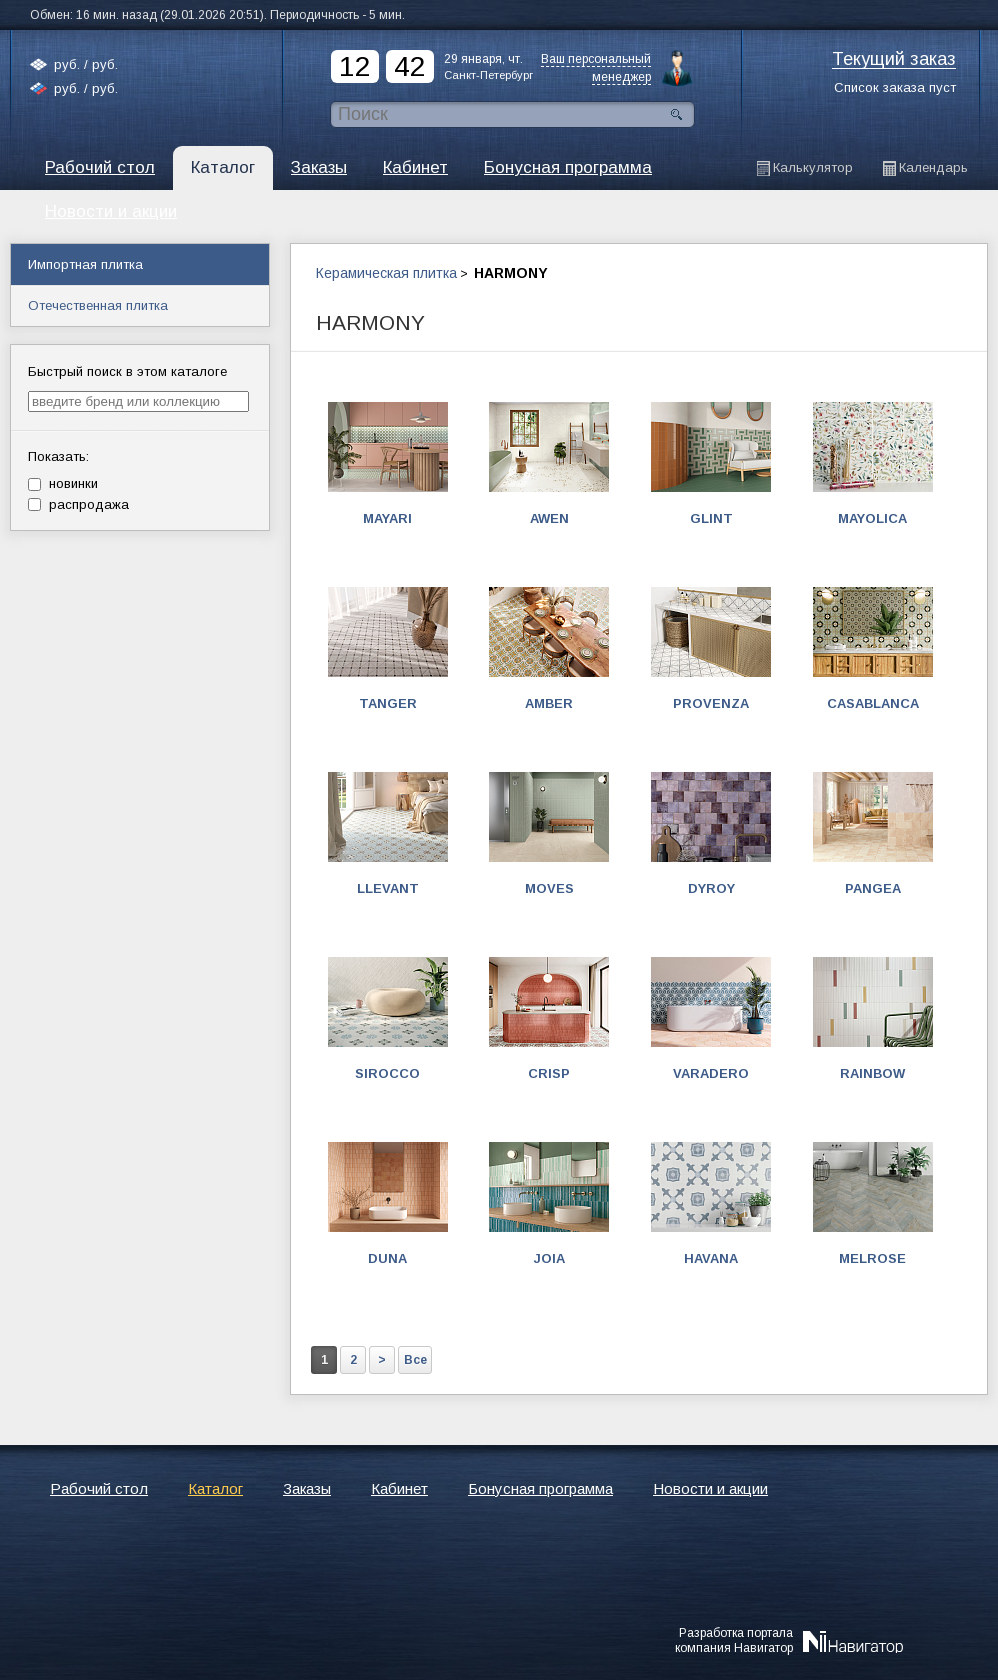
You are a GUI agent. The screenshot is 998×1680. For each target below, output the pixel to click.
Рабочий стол (100, 167)
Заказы (319, 167)
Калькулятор (813, 167)
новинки (63, 483)
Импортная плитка (85, 264)
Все (415, 1360)
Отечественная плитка (98, 305)
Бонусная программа (568, 167)
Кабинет (415, 167)
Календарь (933, 167)
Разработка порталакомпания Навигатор (734, 1640)
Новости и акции (710, 1488)
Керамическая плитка (386, 273)
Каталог (223, 167)
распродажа (78, 504)
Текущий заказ (894, 59)
